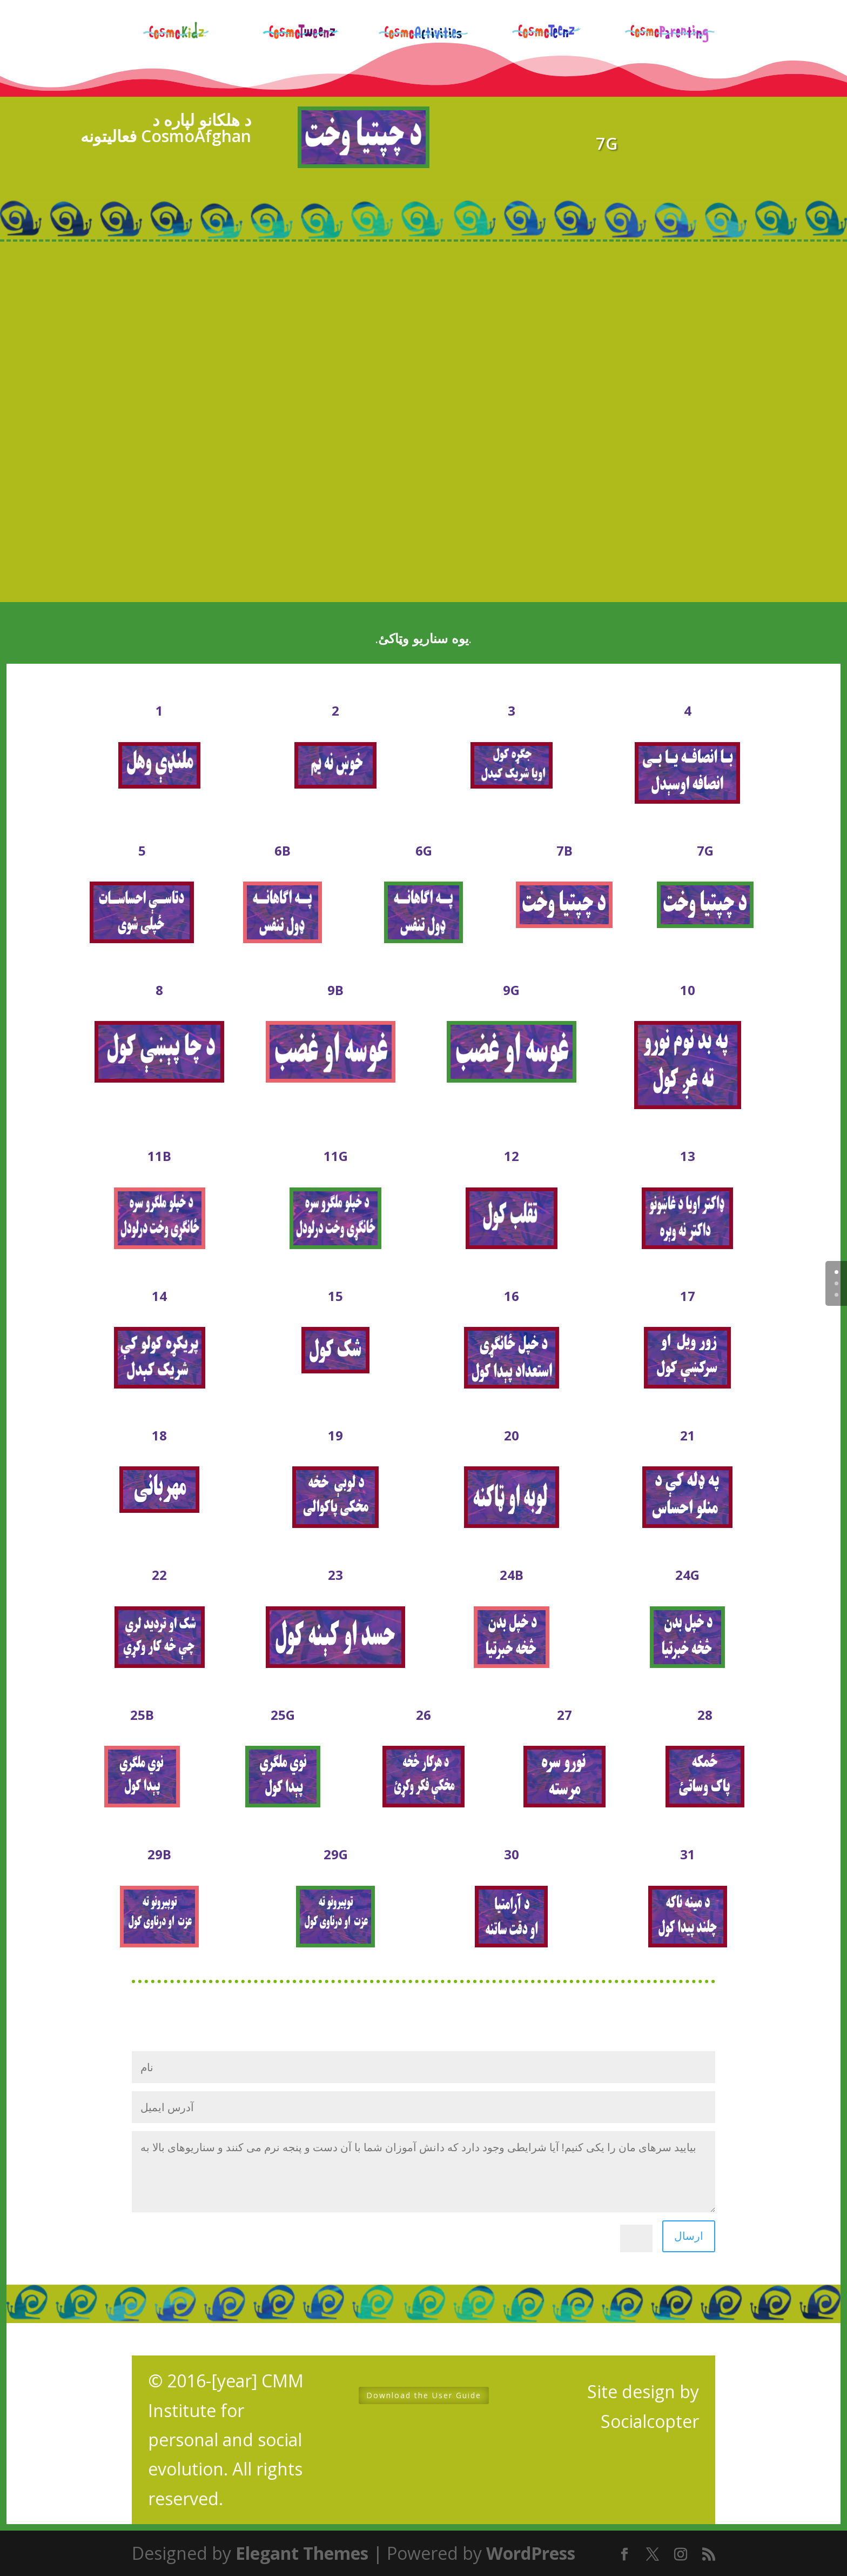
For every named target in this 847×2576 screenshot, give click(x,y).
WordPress (530, 2553)
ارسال (688, 2235)
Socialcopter (650, 2421)
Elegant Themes (302, 2553)
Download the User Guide (423, 2395)
